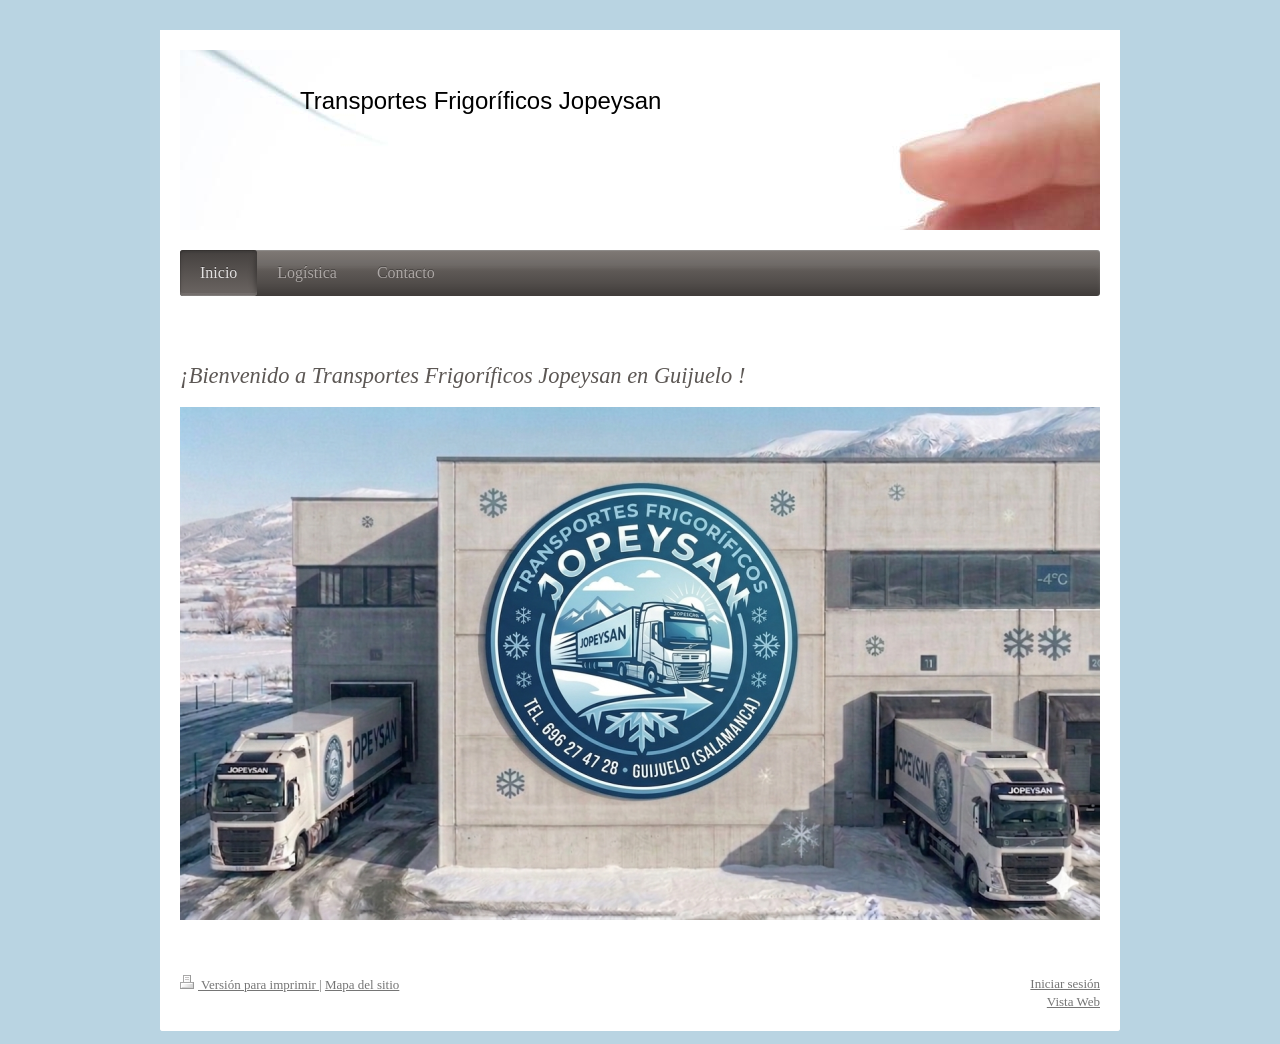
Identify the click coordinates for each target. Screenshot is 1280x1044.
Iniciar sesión (1065, 983)
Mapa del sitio (362, 984)
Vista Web (1073, 1001)
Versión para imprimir (249, 984)
